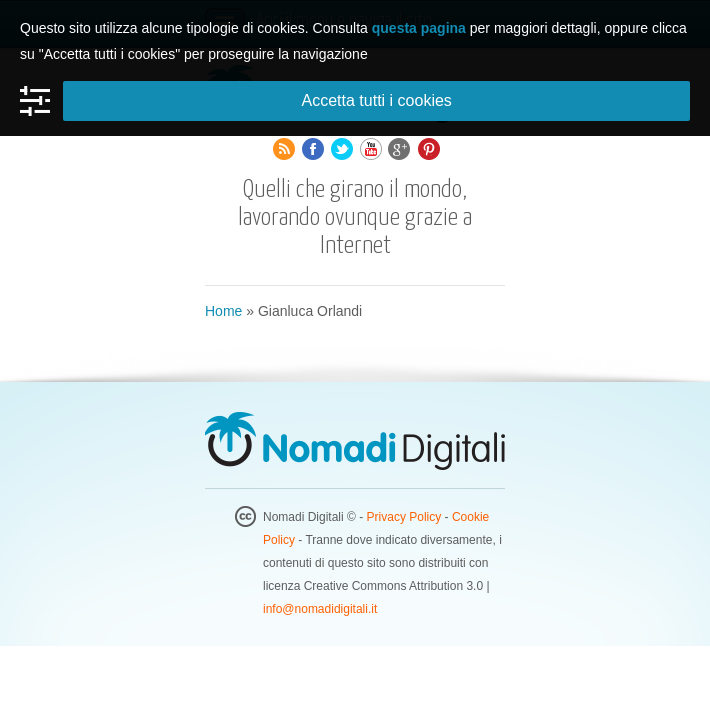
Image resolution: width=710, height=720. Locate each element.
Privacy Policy (404, 517)
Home (223, 311)
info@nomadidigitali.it (320, 609)
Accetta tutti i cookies (377, 100)
